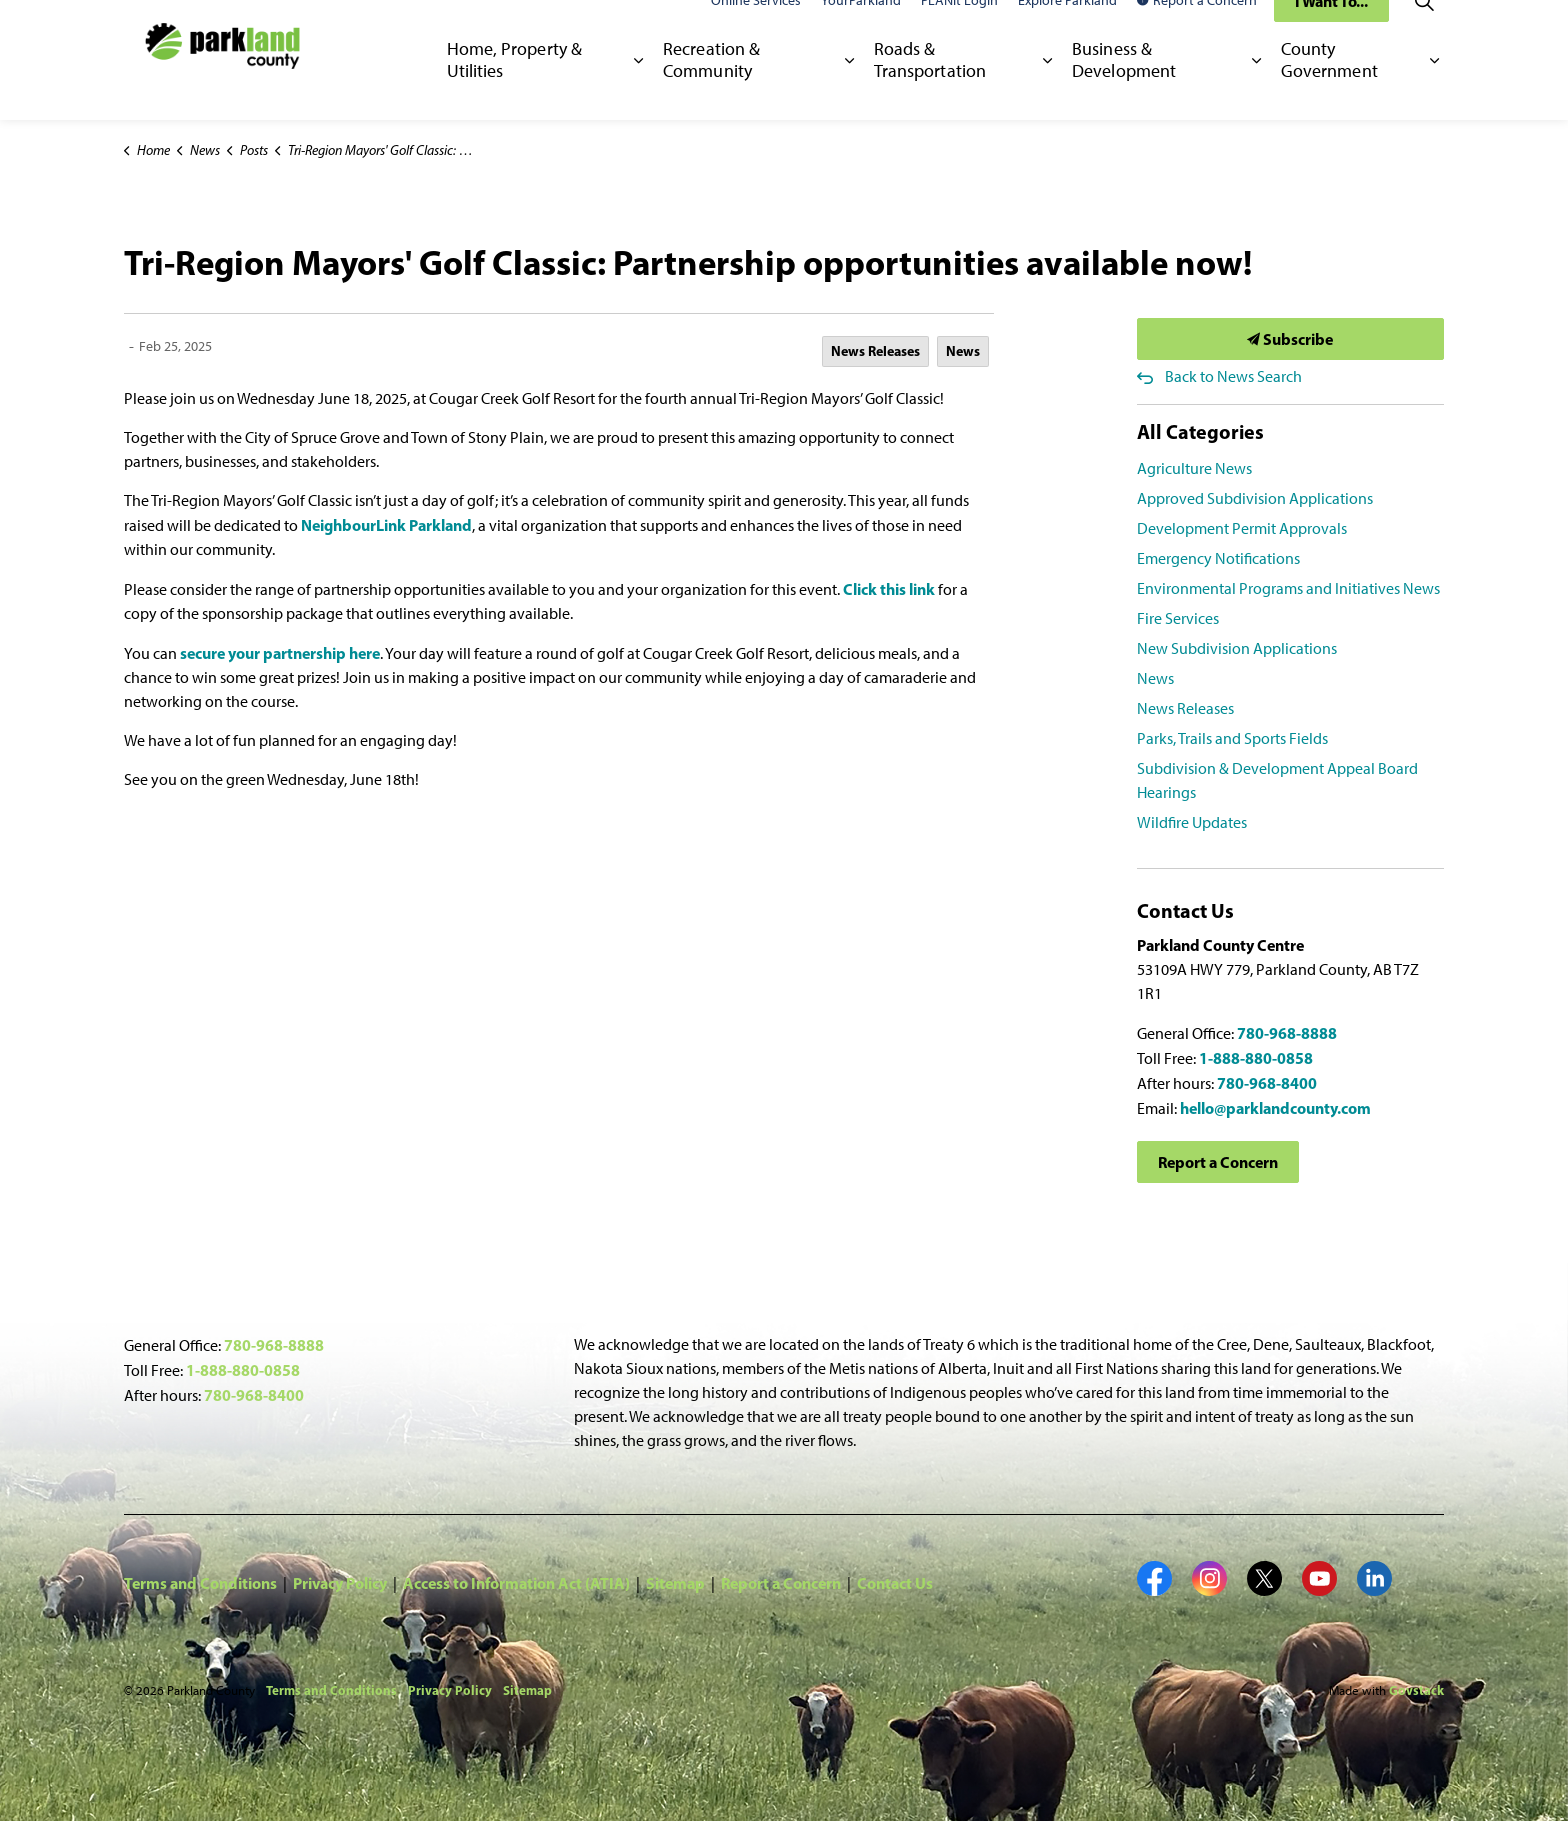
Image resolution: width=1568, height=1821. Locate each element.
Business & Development (1124, 89)
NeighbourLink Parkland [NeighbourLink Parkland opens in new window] (386, 525)
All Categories (1200, 431)
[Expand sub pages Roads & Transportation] (1047, 90)
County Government (1329, 89)
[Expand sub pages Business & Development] (1256, 90)
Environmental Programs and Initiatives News (1288, 588)
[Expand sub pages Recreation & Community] (849, 90)
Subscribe (1291, 339)
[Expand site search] (1424, 30)
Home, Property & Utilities (515, 89)
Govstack (1416, 1690)
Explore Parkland (1067, 29)
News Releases (875, 351)
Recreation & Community (711, 89)
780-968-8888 (1287, 1033)
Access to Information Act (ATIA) (516, 1583)
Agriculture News (1194, 468)
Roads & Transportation (930, 89)
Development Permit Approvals (1242, 528)
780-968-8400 (1267, 1083)
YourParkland (861, 29)
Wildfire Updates (1192, 822)
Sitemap (675, 1583)
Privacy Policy (340, 1583)
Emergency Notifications (1218, 558)
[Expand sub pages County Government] (1434, 90)
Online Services (756, 29)
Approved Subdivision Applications (1255, 498)
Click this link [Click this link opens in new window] (889, 589)
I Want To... (1331, 30)
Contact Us (895, 1583)
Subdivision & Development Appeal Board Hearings (1277, 780)
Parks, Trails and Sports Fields (1232, 738)
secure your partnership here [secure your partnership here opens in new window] (280, 653)
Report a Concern (1197, 29)
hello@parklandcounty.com (1275, 1108)
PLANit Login (959, 29)
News (963, 351)
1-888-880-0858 (1256, 1058)
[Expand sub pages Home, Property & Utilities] (638, 90)
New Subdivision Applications (1237, 648)
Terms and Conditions (200, 1583)
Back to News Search (1233, 376)
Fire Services (1178, 618)
